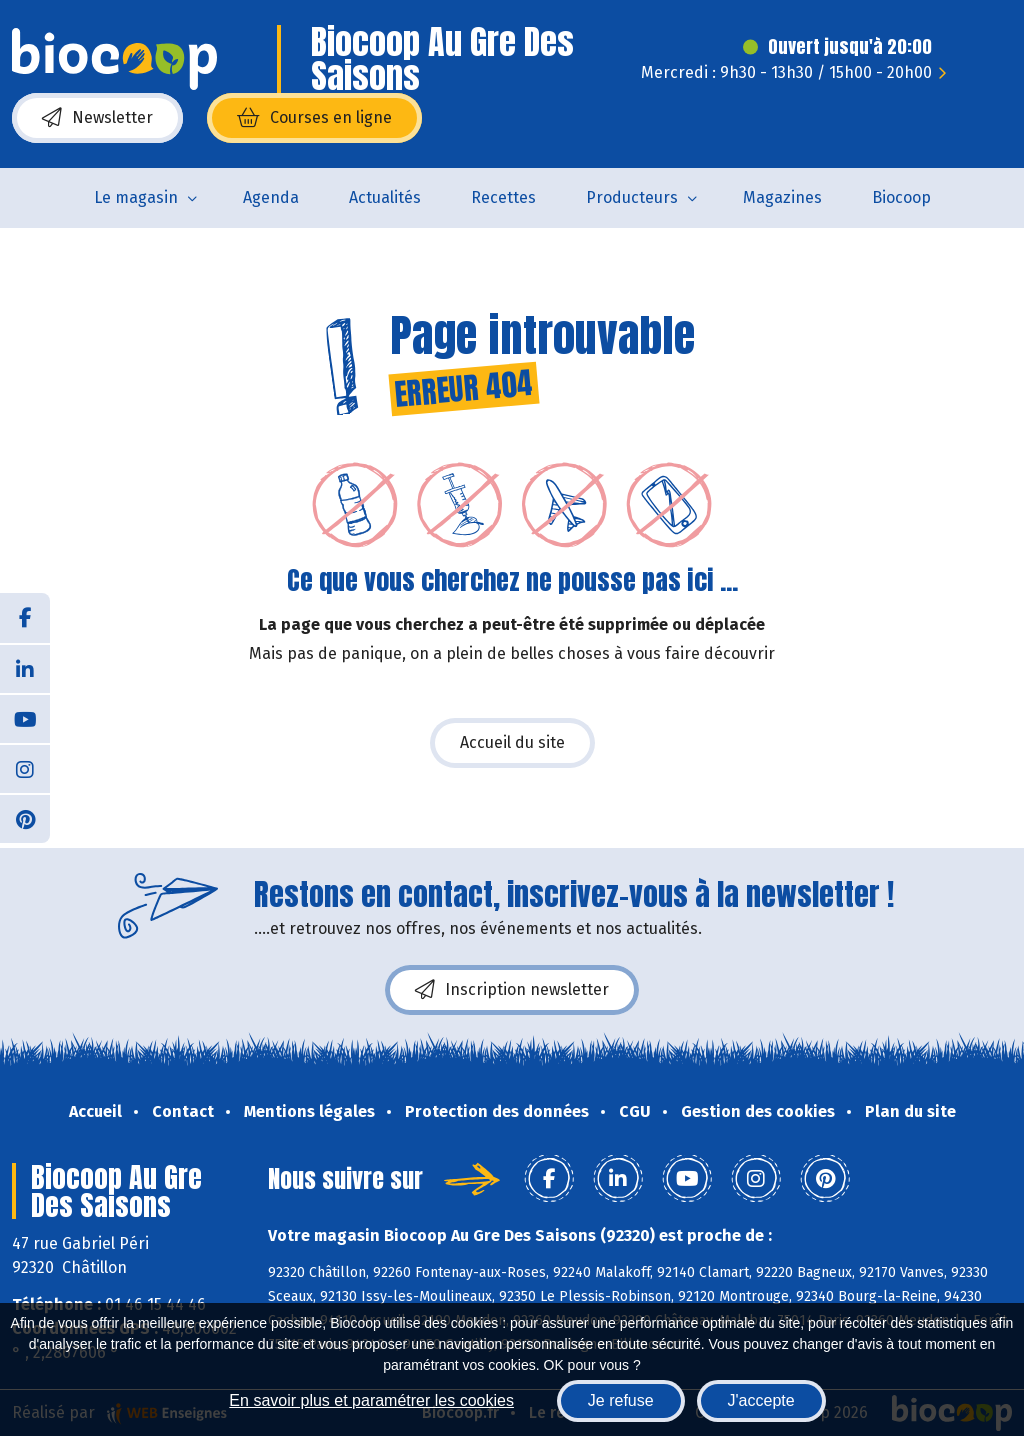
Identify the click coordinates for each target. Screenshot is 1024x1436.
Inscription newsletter (512, 990)
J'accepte (761, 1400)
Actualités (385, 197)
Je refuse (621, 1400)
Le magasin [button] (136, 197)
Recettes (503, 197)
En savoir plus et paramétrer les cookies (371, 1400)
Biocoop (901, 197)
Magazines (782, 197)
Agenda (271, 197)
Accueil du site (512, 742)
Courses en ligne (314, 118)
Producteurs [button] (632, 197)
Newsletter (97, 118)
